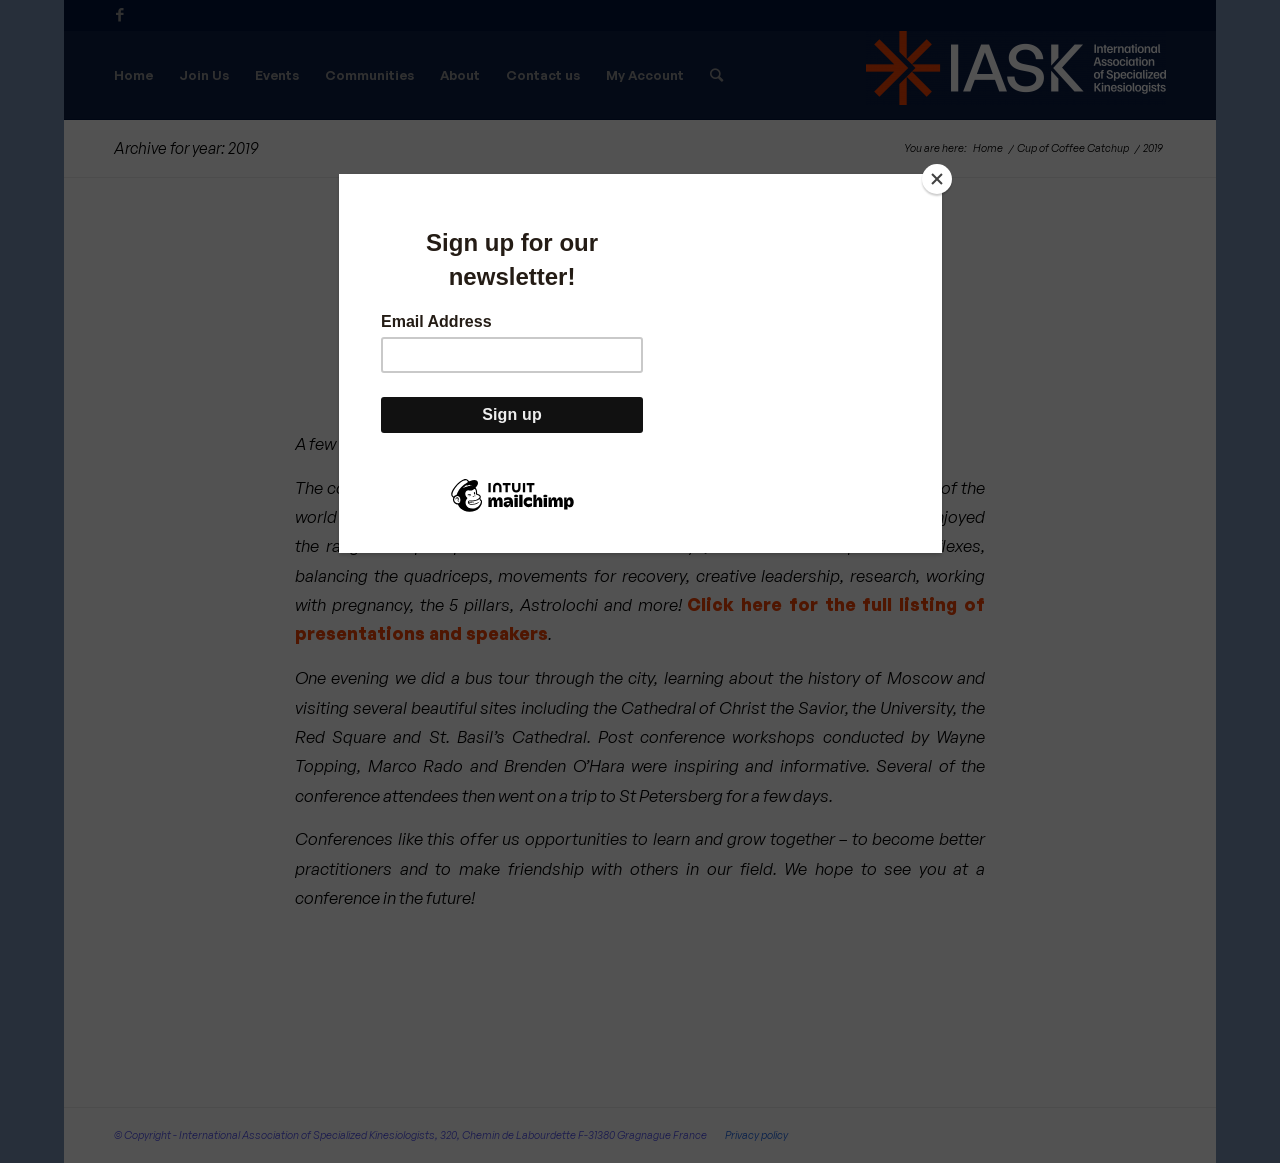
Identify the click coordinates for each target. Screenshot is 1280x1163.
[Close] (937, 179)
